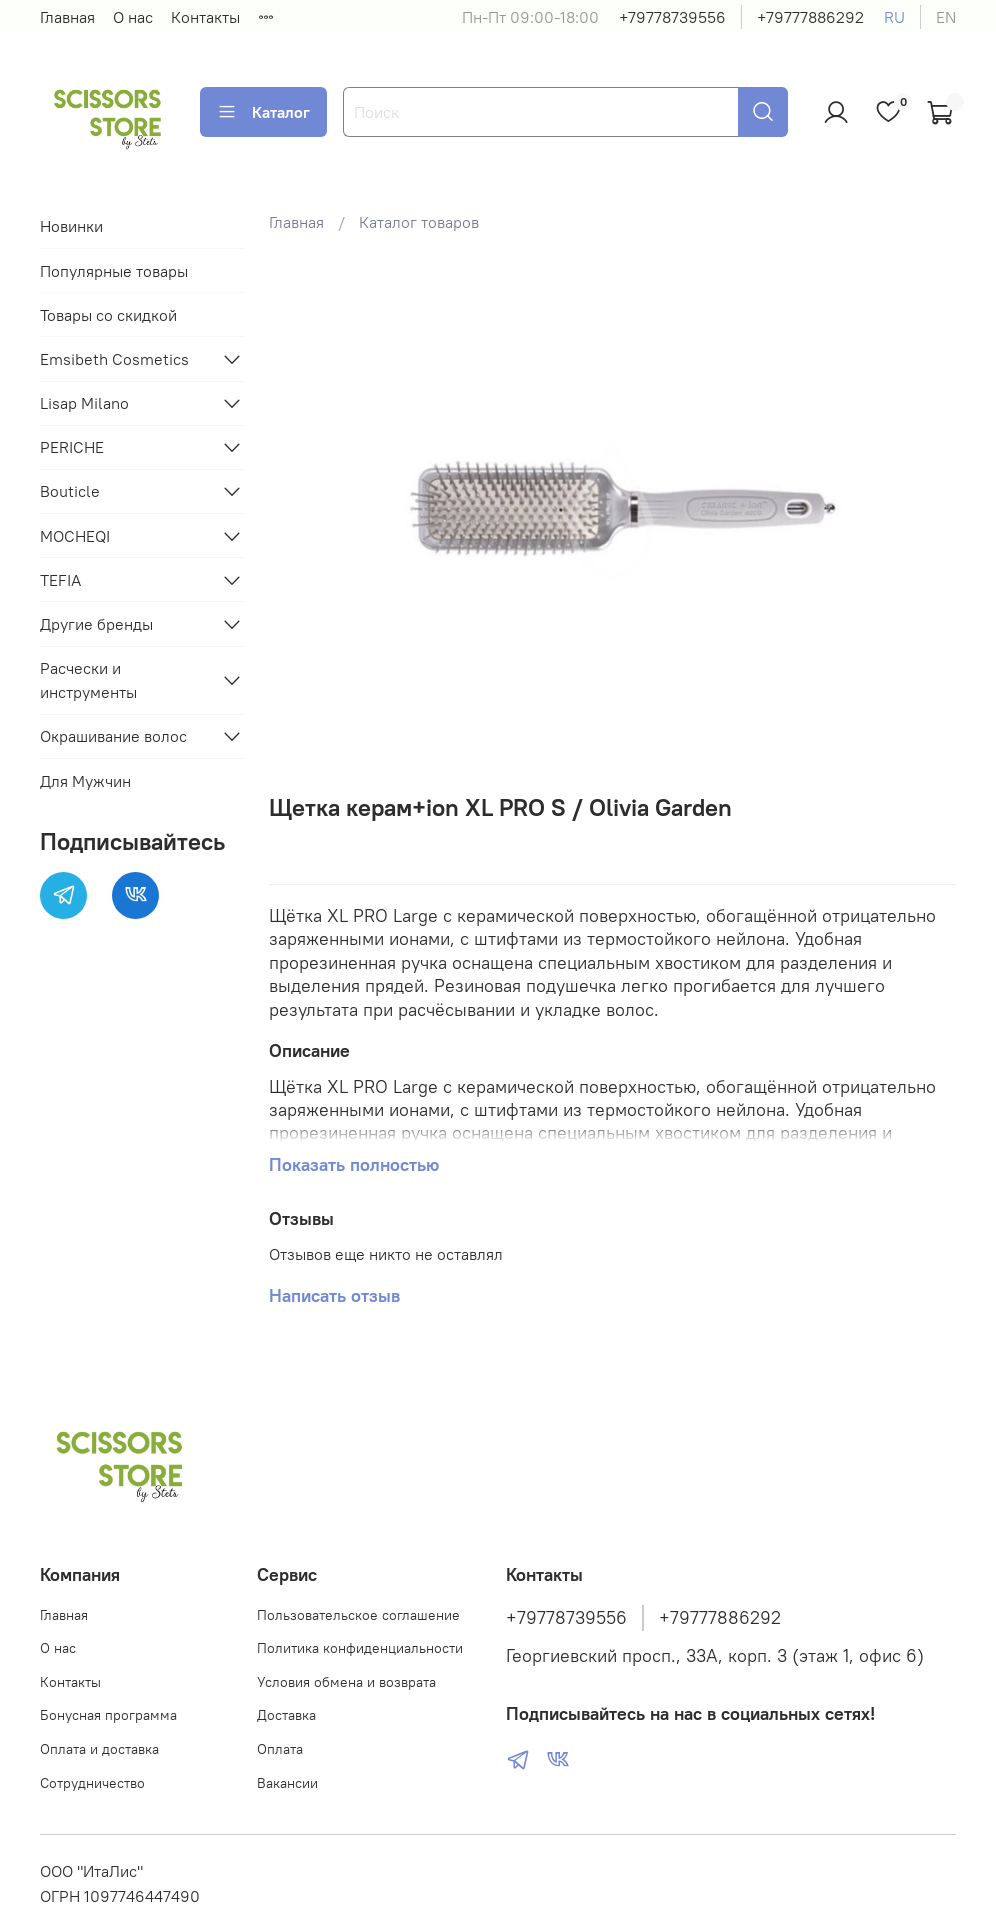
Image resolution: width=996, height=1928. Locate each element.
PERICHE (72, 447)
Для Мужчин (85, 781)
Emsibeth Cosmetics (114, 359)
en (946, 17)
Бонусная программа (108, 1715)
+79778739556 (672, 17)
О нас (133, 17)
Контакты (205, 17)
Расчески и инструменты (88, 680)
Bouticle (70, 491)
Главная (67, 17)
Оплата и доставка (99, 1749)
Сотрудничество (92, 1783)
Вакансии (287, 1783)
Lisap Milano (84, 403)
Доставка (286, 1715)
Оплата (280, 1749)
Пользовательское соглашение (358, 1615)
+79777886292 (810, 17)
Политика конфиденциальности (360, 1648)
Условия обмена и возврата (346, 1682)
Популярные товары (114, 271)
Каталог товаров (419, 222)
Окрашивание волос (113, 736)
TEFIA (60, 580)
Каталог (263, 112)
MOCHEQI (75, 536)
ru (894, 17)
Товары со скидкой (108, 315)
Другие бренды (96, 624)
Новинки (71, 226)
